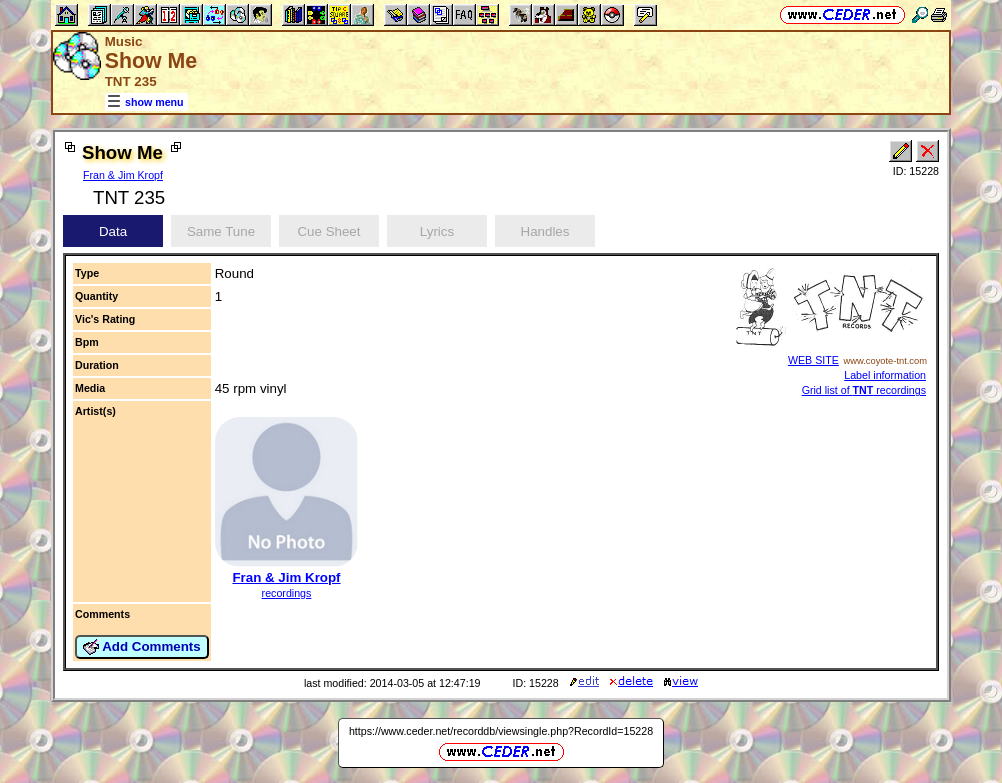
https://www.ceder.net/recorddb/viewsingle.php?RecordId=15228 (501, 731)
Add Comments (142, 647)
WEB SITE (813, 360)
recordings (287, 593)
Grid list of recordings (864, 390)
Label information (885, 375)
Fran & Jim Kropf (123, 175)
